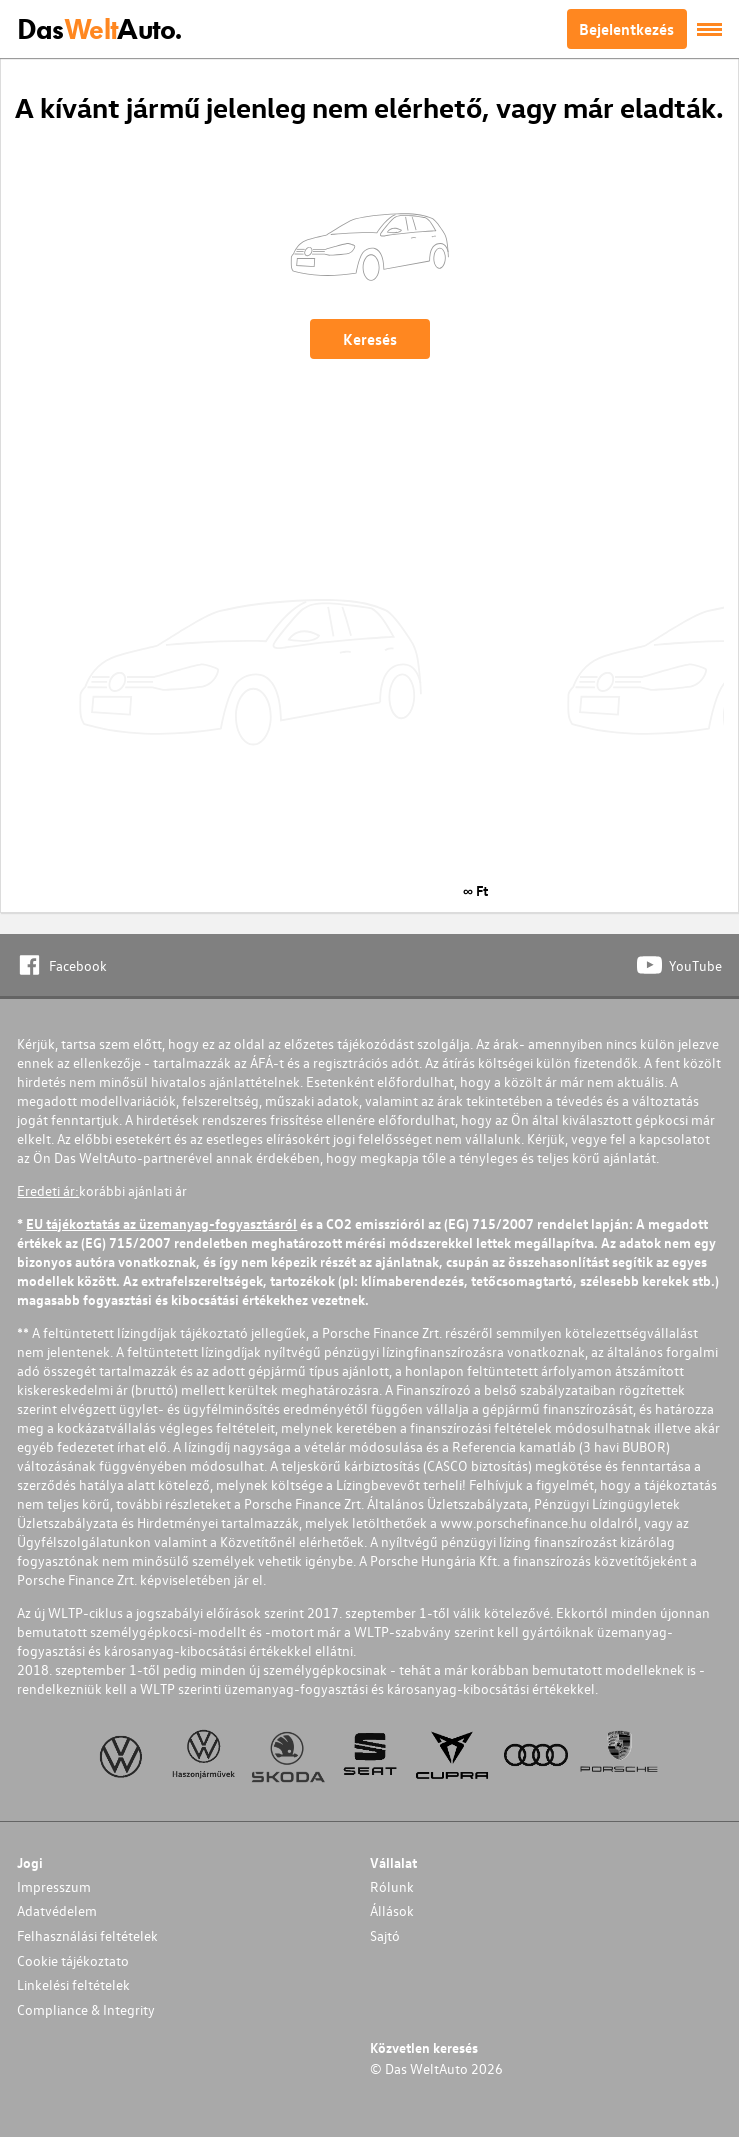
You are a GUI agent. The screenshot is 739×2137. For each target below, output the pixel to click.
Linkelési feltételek (73, 1984)
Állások (392, 1910)
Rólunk (392, 1886)
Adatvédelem (57, 1910)
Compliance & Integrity (86, 2009)
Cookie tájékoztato (73, 1960)
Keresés (370, 339)
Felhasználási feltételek (87, 1935)
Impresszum (54, 1886)
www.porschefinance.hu (513, 1522)
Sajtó (385, 1935)
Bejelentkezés (626, 29)
